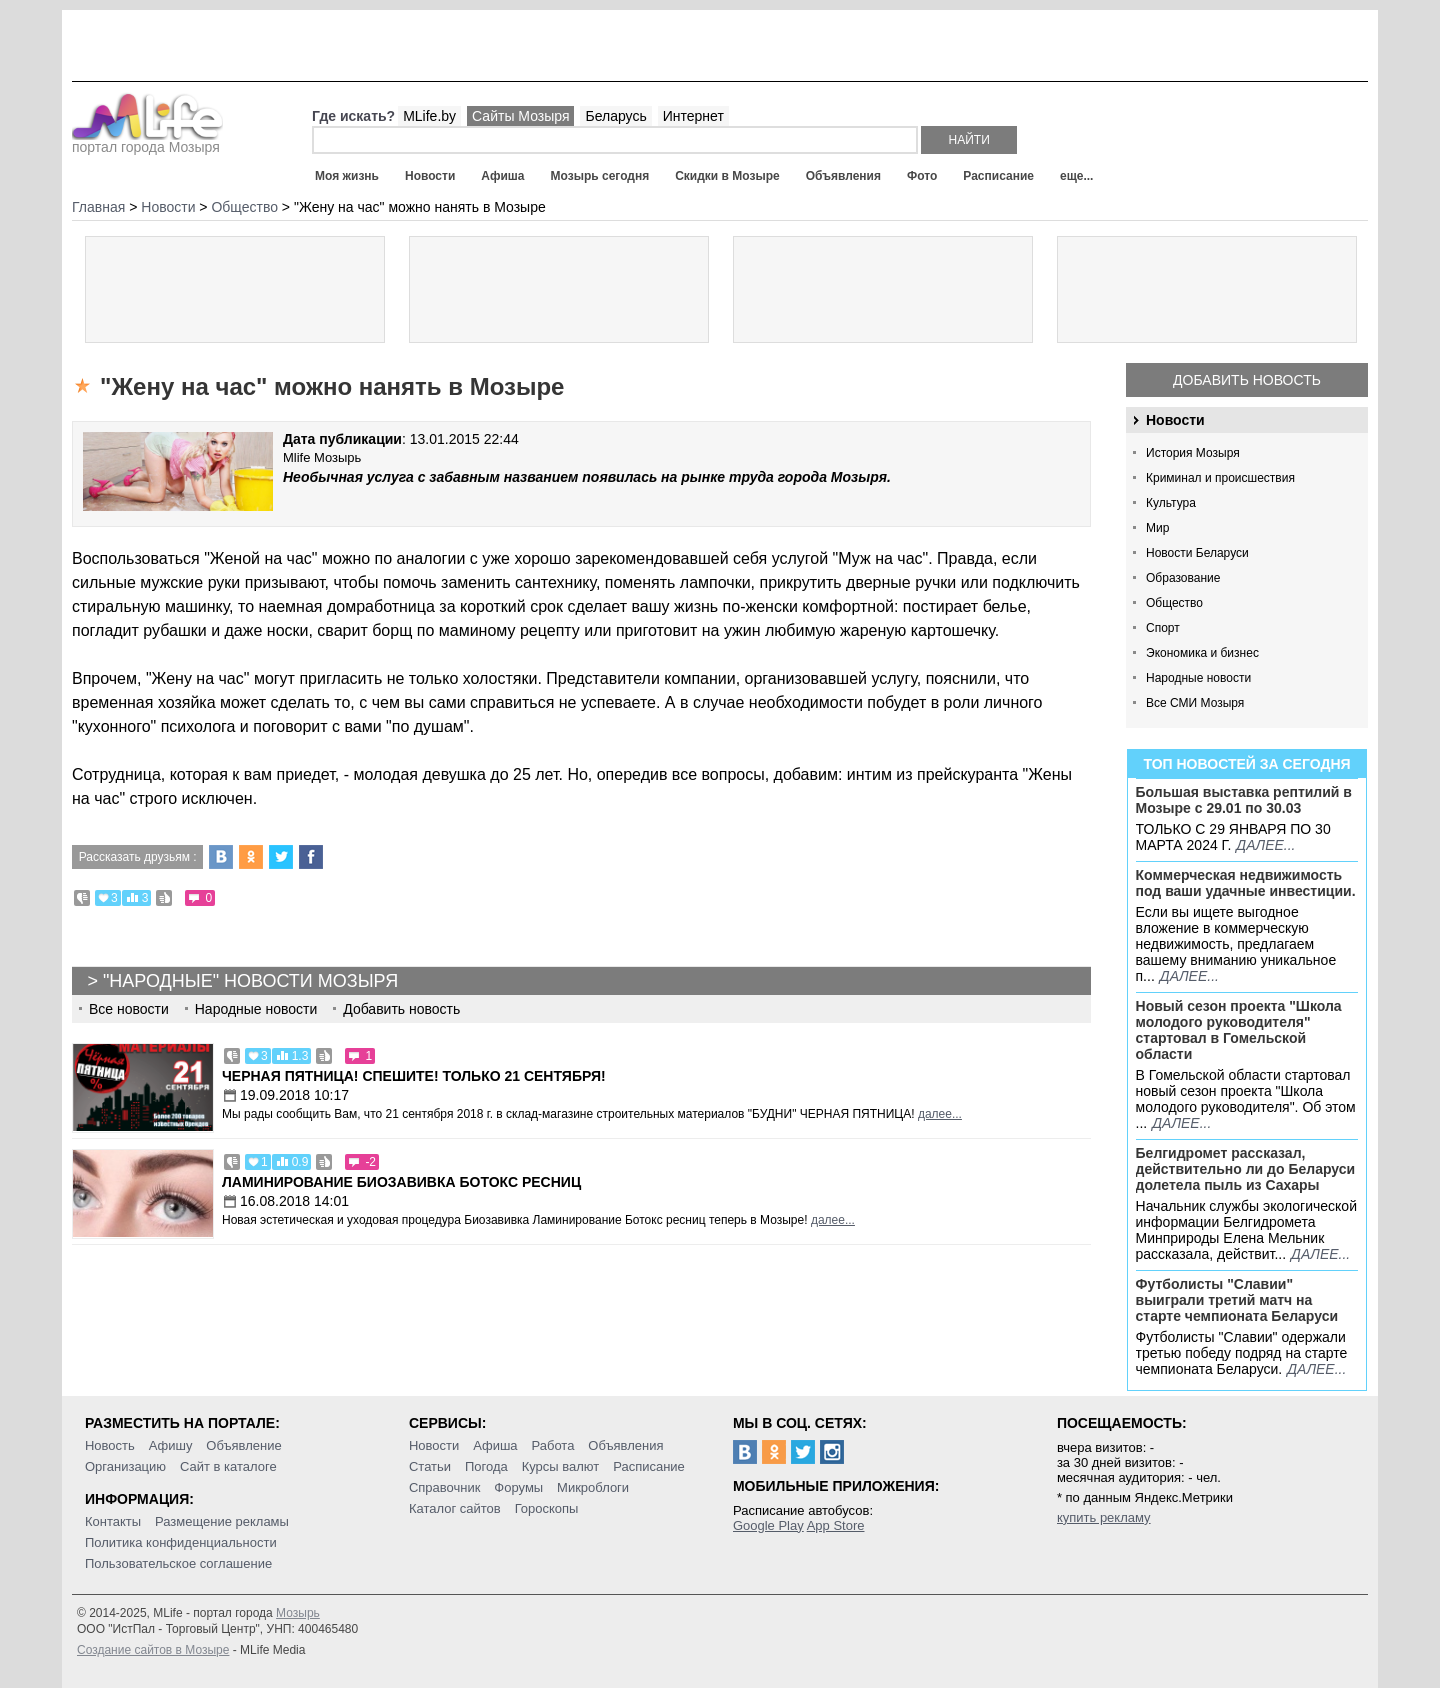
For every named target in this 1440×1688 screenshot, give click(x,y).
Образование (1183, 578)
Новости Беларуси (1197, 553)
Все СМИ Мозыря (1195, 703)
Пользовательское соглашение (178, 1563)
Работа (552, 1445)
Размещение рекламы (222, 1521)
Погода (486, 1466)
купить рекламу (1104, 1517)
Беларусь (615, 116)
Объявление (243, 1445)
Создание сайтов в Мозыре (153, 1650)
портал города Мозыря (147, 141)
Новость (110, 1445)
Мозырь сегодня (600, 176)
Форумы (518, 1487)
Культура (1171, 503)
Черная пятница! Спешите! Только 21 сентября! (414, 1076)
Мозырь (298, 1613)
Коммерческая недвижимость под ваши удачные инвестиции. (1246, 883)
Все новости (129, 1009)
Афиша (502, 176)
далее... (1265, 845)
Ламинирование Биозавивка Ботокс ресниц (401, 1182)
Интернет (693, 116)
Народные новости (1198, 678)
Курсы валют (561, 1466)
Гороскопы (547, 1508)
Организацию (125, 1466)
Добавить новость (1247, 380)
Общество (1174, 603)
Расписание (998, 176)
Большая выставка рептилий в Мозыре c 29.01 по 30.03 (1244, 800)
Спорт (1163, 628)
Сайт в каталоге (228, 1466)
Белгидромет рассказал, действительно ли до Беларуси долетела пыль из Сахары (1246, 1169)
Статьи (430, 1466)
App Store (836, 1525)
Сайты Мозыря (520, 116)
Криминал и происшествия (1220, 478)
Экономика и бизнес (1202, 653)
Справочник (445, 1487)
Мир (1157, 528)
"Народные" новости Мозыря (250, 981)
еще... (1076, 176)
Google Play (768, 1525)
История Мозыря (1193, 453)
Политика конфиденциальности (181, 1542)
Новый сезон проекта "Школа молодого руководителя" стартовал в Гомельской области (1239, 1030)
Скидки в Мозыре (727, 176)
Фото (922, 176)
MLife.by (429, 116)
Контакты (113, 1521)
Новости (430, 176)
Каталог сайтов (455, 1508)
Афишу (171, 1445)
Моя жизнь (347, 176)
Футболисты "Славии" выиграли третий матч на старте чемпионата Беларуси (1237, 1300)
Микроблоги (593, 1487)
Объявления (843, 176)
